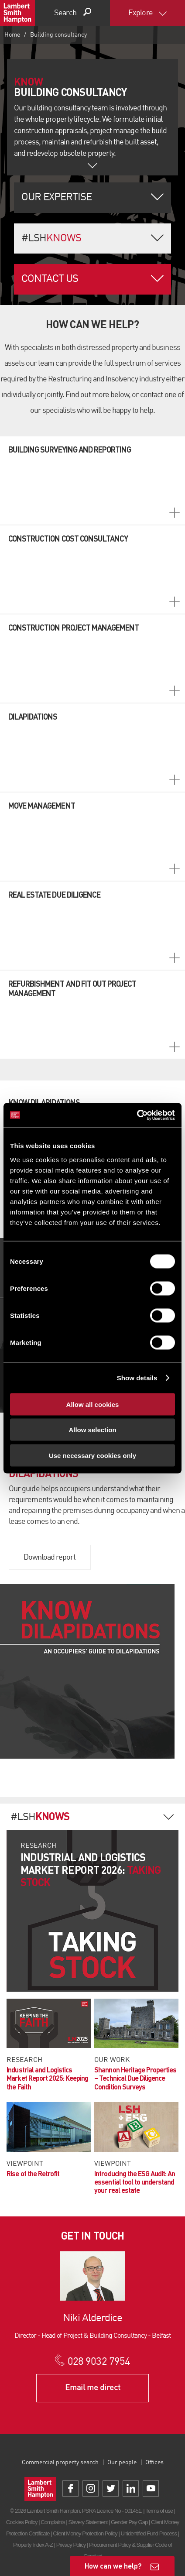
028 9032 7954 (99, 2362)
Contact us (49, 279)
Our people (122, 2462)
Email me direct (92, 2388)
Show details (137, 1378)
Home (12, 35)
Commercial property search (60, 2462)
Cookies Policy (22, 2522)
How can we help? (113, 2565)
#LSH (51, 238)
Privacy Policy (71, 2545)
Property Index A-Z (33, 2545)
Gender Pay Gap (129, 2522)
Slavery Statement (87, 2522)
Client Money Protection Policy (85, 2533)
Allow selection (92, 1430)
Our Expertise (56, 197)
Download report (50, 1557)
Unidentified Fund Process (148, 2533)
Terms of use (159, 2510)
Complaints (53, 2522)
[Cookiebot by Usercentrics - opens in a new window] (137, 1115)
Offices (154, 2462)
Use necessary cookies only (92, 1455)
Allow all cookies (92, 1404)
